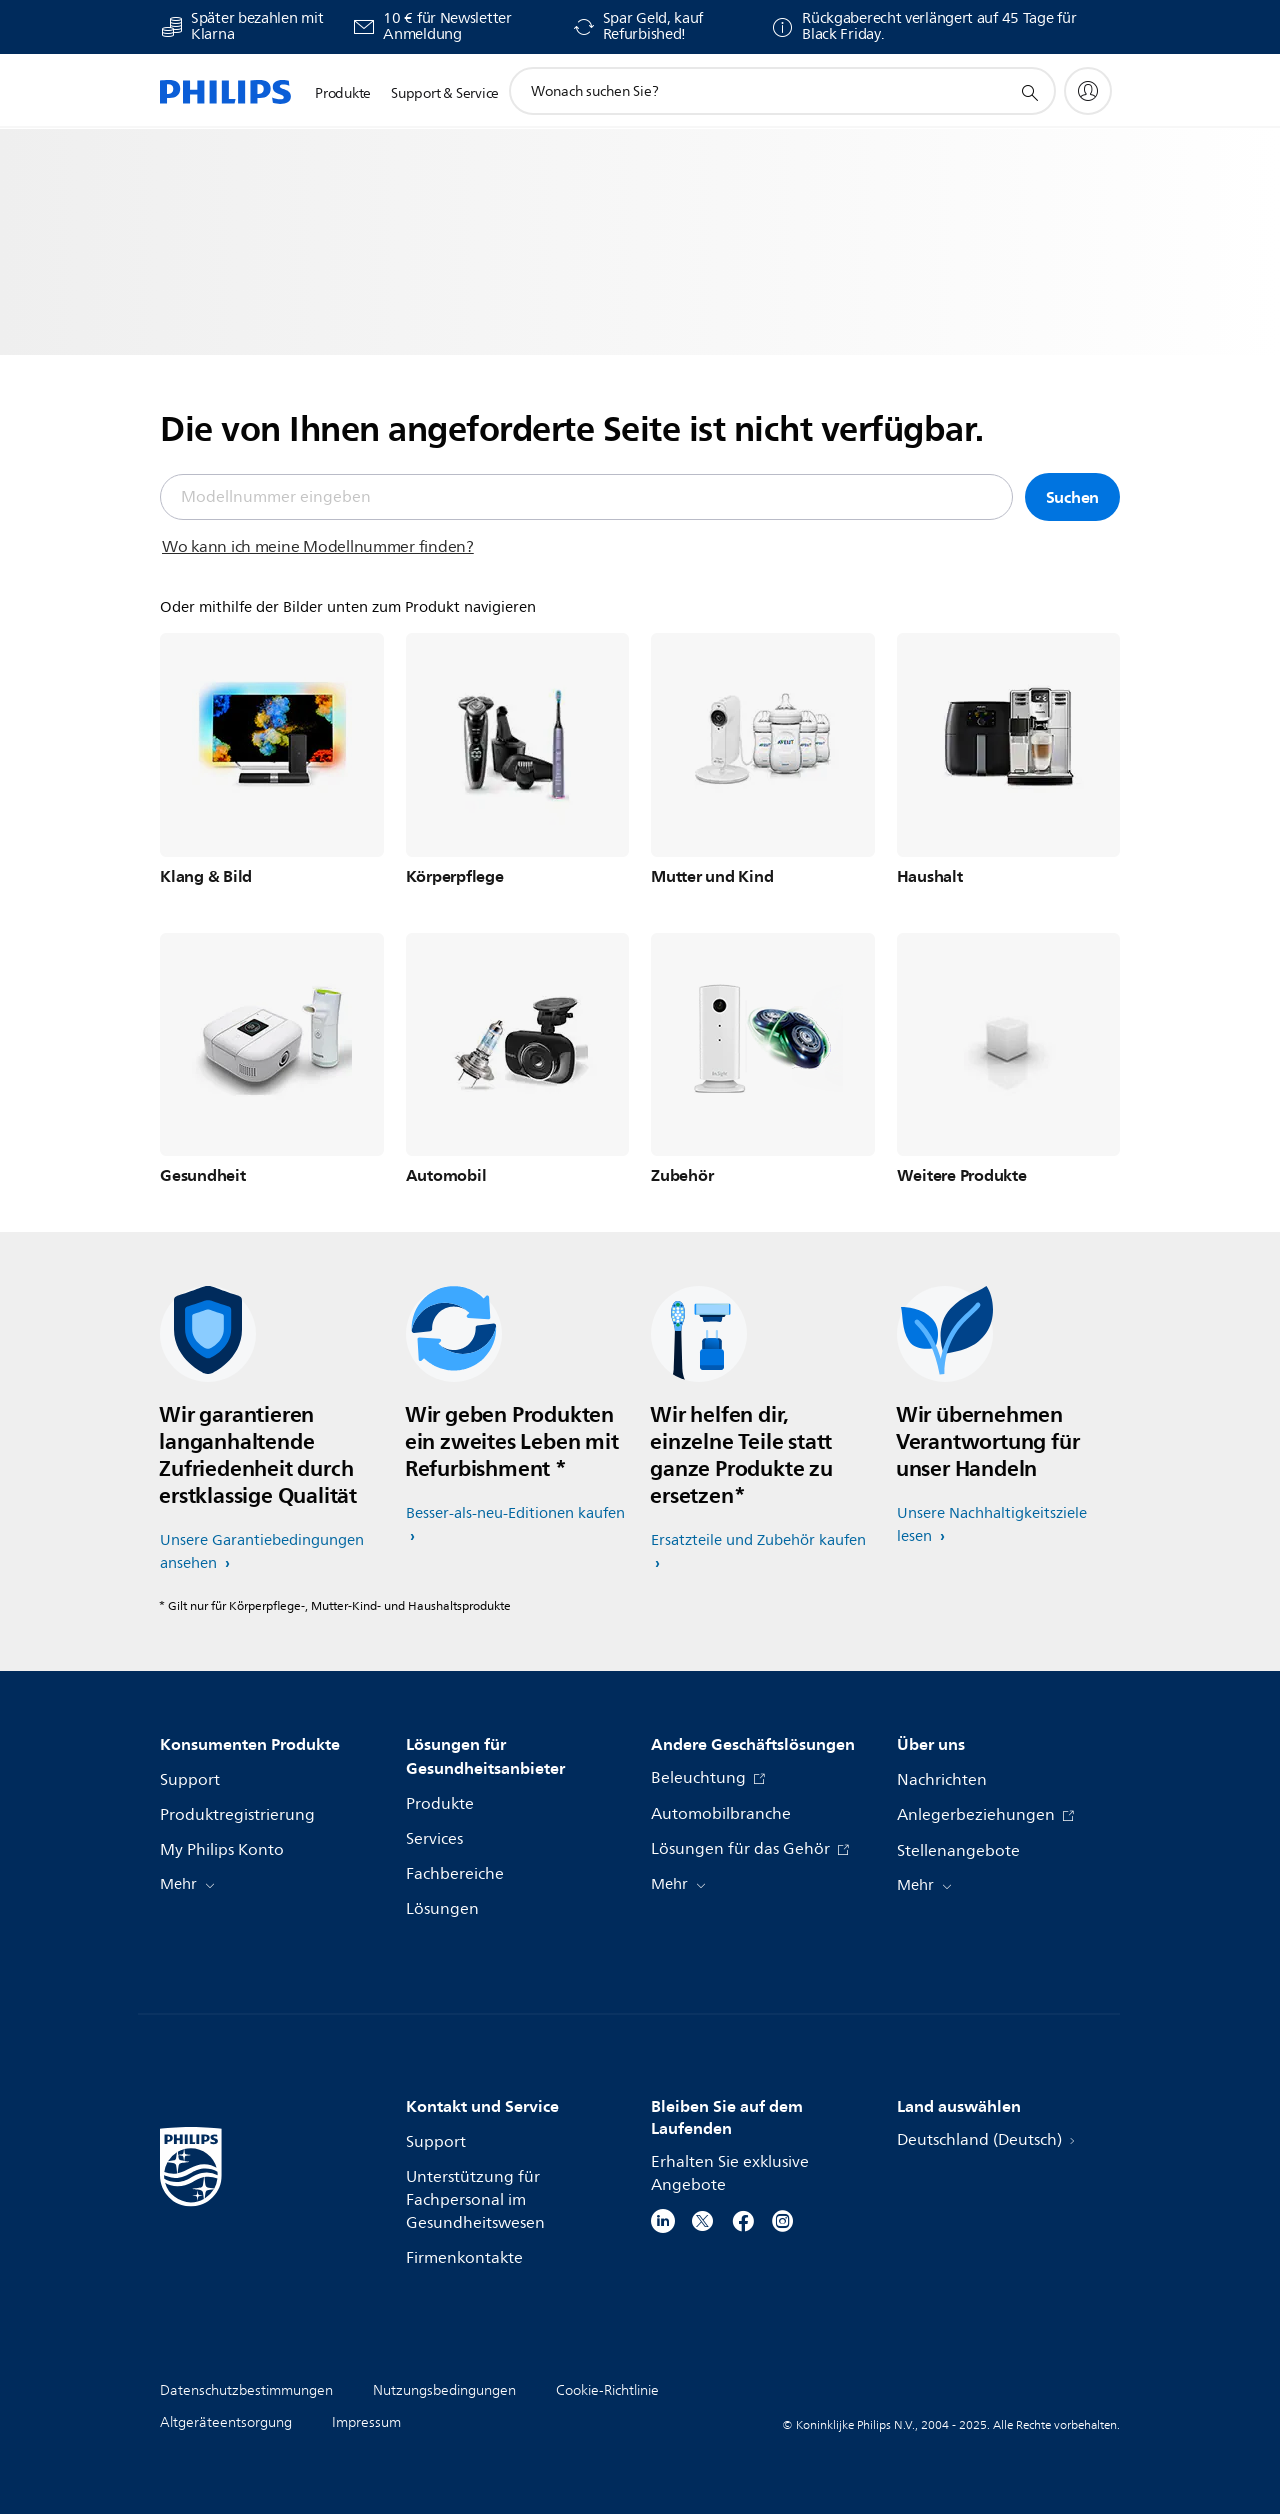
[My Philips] (1088, 91)
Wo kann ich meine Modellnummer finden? (318, 547)
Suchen (1073, 497)
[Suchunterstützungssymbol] (1029, 92)
